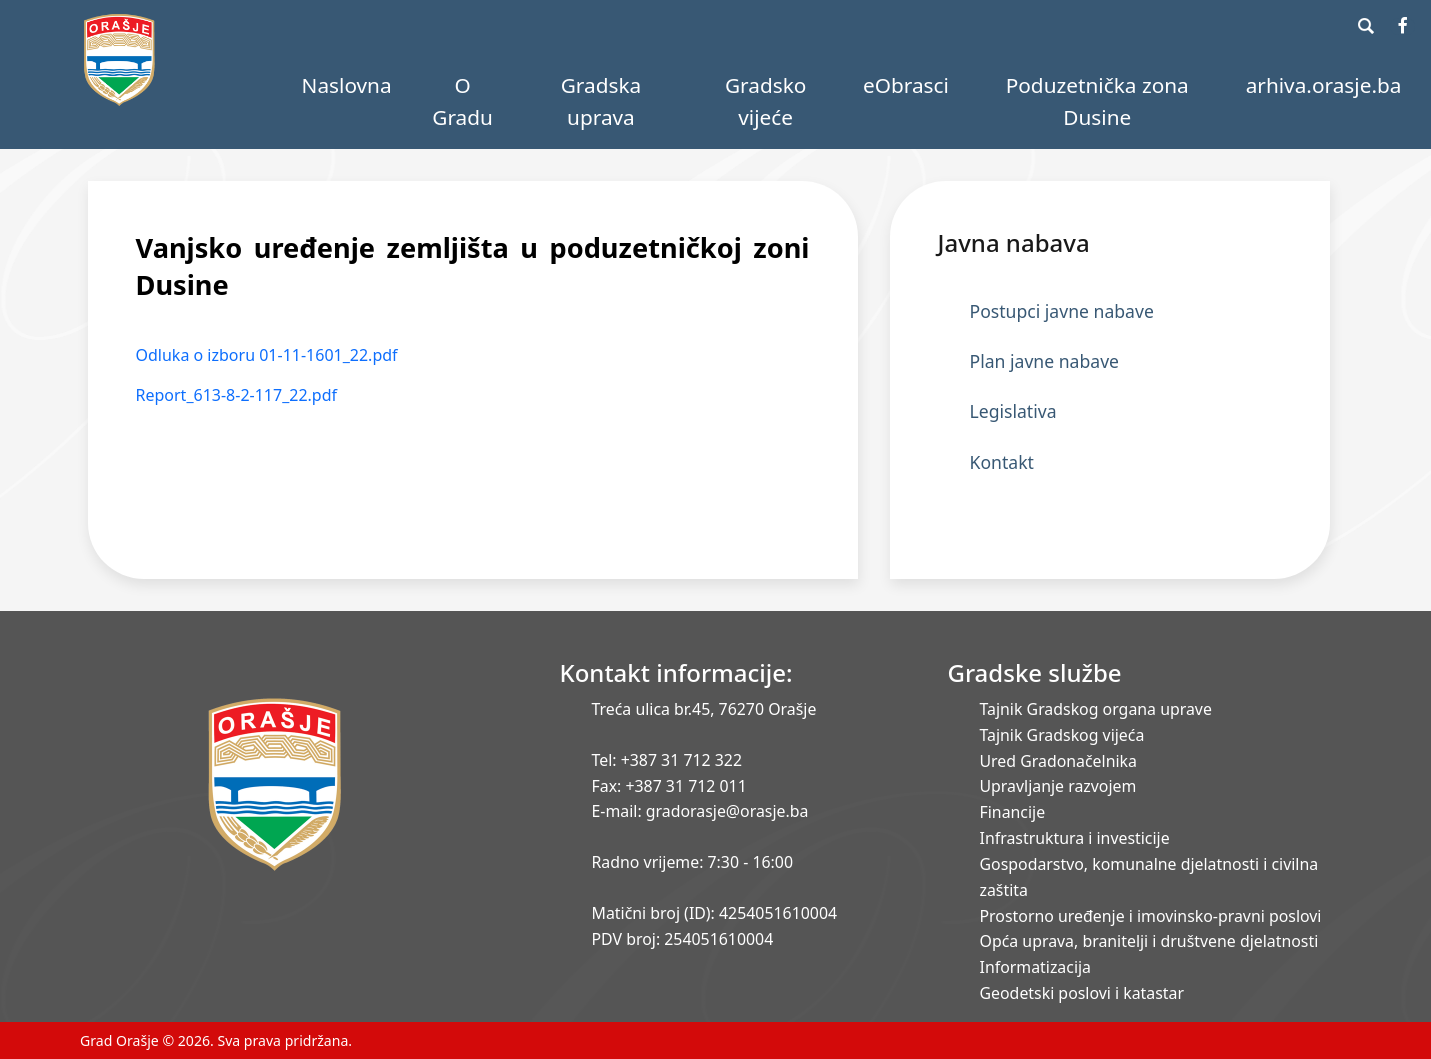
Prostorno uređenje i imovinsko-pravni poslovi (1151, 916)
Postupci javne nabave (1062, 311)
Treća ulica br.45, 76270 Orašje (704, 709)
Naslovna (347, 85)
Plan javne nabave (1045, 361)
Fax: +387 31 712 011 (669, 786)
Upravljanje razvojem (1058, 786)
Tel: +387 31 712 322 (667, 760)
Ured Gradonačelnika (1058, 761)
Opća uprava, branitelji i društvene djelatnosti (1149, 941)
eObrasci (906, 85)
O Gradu (462, 100)
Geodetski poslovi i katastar (1082, 993)
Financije (1013, 812)
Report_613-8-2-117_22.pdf (237, 395)
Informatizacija (1035, 967)
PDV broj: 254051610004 (683, 939)
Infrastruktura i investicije (1075, 838)
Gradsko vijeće (765, 100)
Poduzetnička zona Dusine (1097, 100)
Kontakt (1002, 462)
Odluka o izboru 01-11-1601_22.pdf (267, 355)
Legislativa (1013, 411)
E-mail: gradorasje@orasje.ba (700, 811)
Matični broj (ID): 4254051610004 (715, 913)
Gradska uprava (601, 100)
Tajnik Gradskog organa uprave (1096, 709)
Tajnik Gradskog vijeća (1062, 735)
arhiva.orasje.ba (1324, 85)
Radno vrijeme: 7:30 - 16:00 (692, 862)
